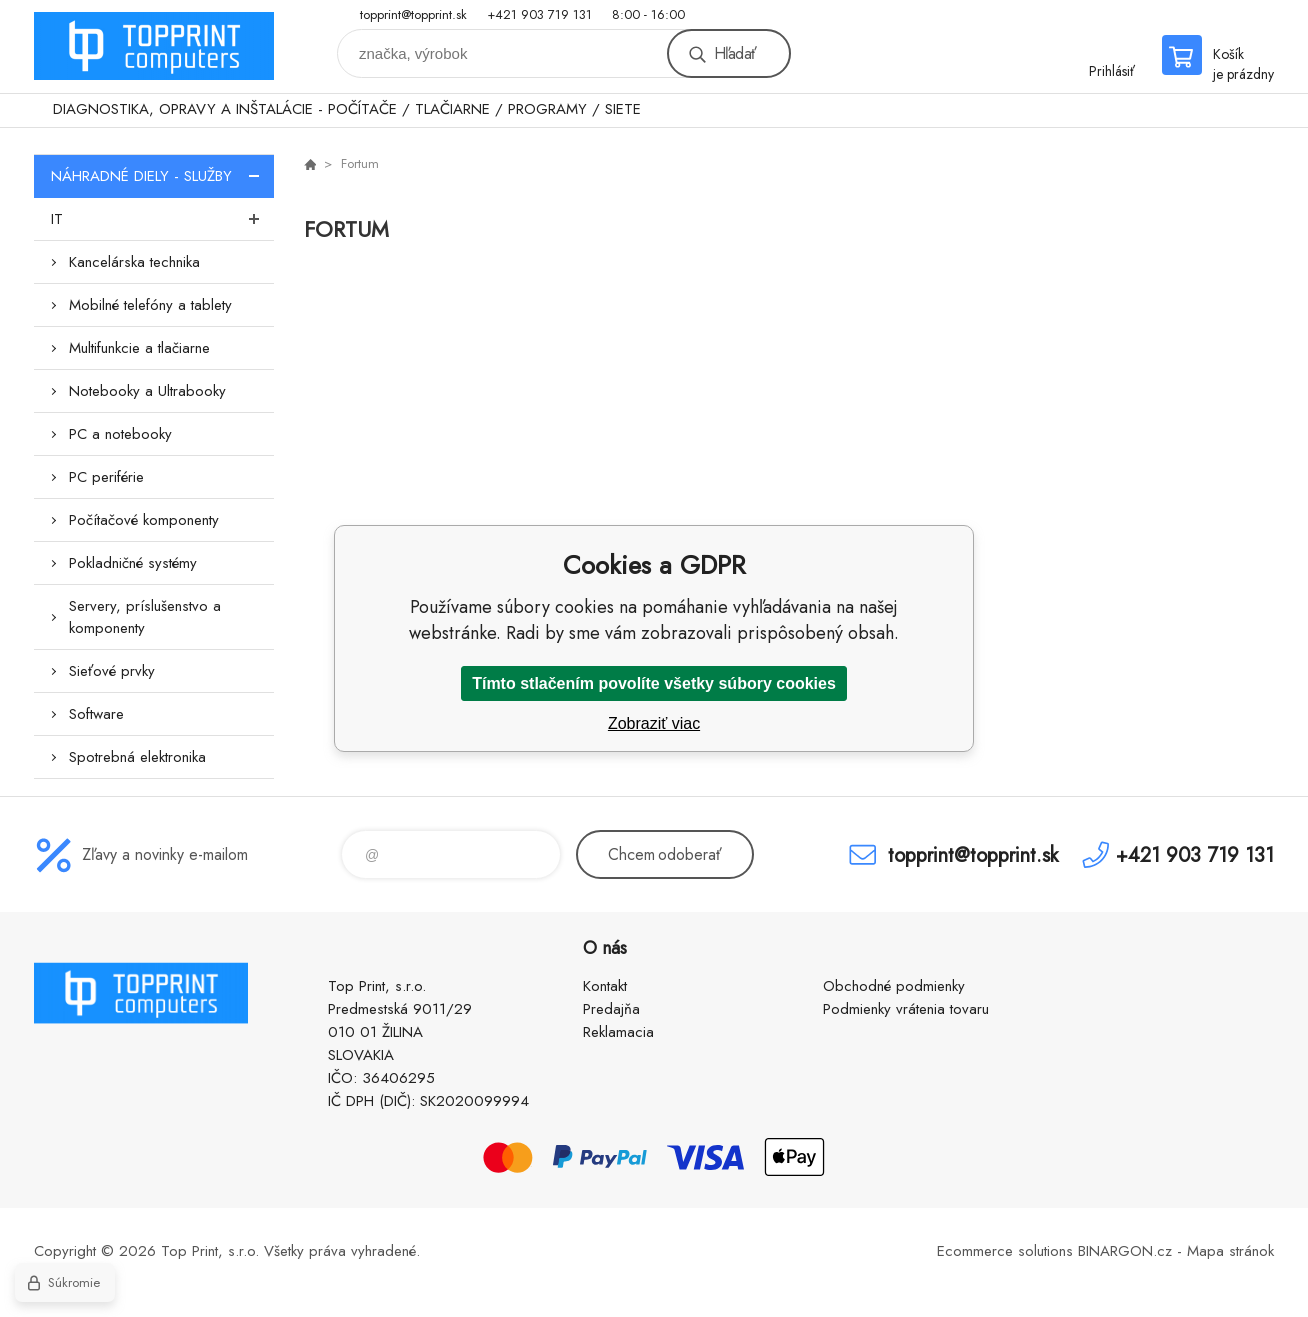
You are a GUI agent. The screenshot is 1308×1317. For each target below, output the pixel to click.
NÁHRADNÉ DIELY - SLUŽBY (162, 176)
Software (96, 714)
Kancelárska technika (134, 262)
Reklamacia (618, 1032)
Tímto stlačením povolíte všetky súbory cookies (654, 683)
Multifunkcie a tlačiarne (139, 348)
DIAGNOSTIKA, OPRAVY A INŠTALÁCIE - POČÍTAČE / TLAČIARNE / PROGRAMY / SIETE (347, 109)
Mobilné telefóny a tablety (150, 305)
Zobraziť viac (654, 723)
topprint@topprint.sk (413, 14)
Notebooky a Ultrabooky (147, 391)
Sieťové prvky (112, 671)
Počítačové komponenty (144, 520)
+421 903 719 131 (539, 14)
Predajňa (611, 1009)
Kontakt (605, 986)
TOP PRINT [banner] (154, 46)
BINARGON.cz (1125, 1251)
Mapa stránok (1230, 1251)
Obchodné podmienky (894, 986)
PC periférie (106, 477)
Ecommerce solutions (1005, 1251)
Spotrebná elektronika (137, 757)
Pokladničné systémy (133, 563)
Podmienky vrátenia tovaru (906, 1009)
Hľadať (735, 53)
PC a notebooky (120, 434)
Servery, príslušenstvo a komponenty (145, 617)
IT (162, 219)
